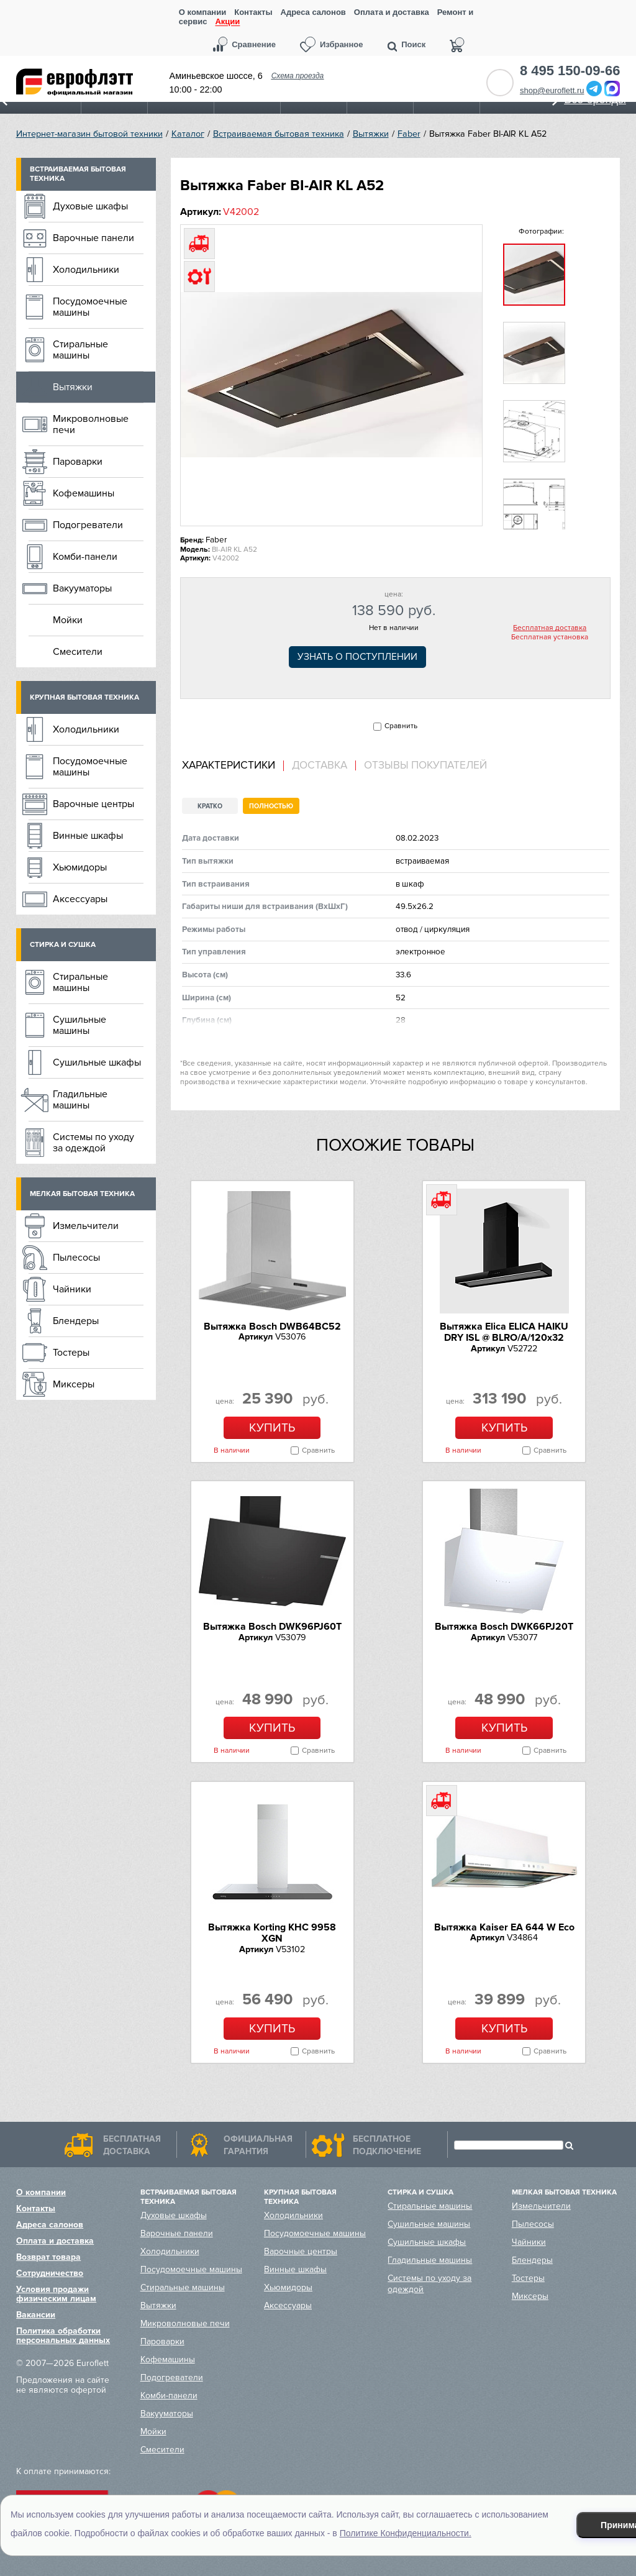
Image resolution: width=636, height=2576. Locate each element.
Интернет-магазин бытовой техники (89, 134)
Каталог (187, 134)
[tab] (233, 765)
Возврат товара (48, 2257)
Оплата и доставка (391, 12)
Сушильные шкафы (97, 1062)
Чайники (72, 1289)
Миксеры (73, 1384)
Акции (227, 22)
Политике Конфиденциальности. (405, 2533)
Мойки (68, 620)
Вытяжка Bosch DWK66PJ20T (504, 1626)
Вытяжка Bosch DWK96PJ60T (272, 1626)
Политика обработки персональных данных (63, 2335)
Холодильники (86, 269)
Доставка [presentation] (319, 765)
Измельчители (86, 1226)
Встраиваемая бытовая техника (278, 134)
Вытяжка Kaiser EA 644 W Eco (504, 1927)
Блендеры (76, 1321)
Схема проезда (297, 75)
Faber (409, 134)
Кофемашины (83, 493)
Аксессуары (80, 899)
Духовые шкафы (90, 206)
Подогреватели (88, 525)
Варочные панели (93, 238)
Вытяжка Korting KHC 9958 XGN (272, 1933)
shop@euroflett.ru (552, 90)
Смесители (77, 652)
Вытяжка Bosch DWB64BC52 (272, 1326)
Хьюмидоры (80, 867)
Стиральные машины (80, 350)
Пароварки (77, 461)
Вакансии (35, 2314)
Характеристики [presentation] (228, 765)
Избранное (341, 44)
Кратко (210, 806)
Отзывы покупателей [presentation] (425, 765)
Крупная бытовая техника (84, 697)
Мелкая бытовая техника (82, 1194)
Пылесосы (76, 1257)
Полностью (271, 806)
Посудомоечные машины (90, 307)
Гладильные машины (80, 1100)
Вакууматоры (82, 588)
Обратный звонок (500, 82)
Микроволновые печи (91, 424)
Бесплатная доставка (549, 628)
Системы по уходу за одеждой (93, 1142)
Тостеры (71, 1352)
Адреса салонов (313, 12)
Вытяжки (371, 134)
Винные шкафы (88, 835)
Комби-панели (85, 556)
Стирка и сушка (63, 944)
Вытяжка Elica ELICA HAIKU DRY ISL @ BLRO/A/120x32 (504, 1332)
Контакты (253, 12)
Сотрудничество (49, 2273)
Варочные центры (93, 804)
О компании (202, 12)
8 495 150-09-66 (570, 71)
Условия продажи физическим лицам (56, 2294)
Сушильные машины (79, 1025)
